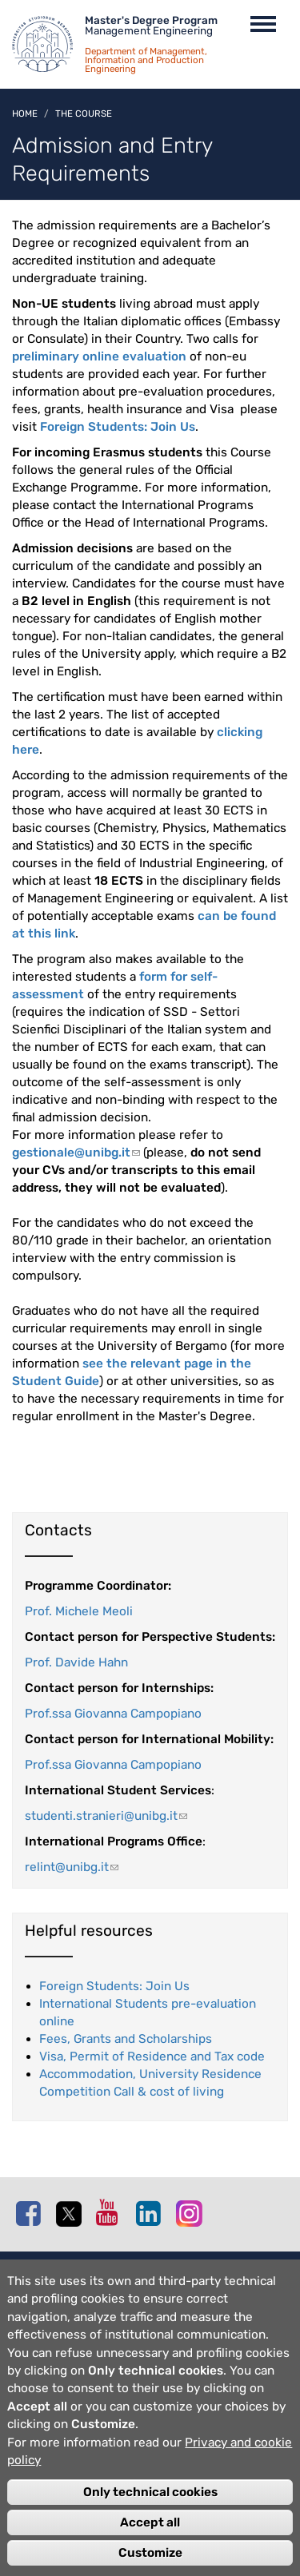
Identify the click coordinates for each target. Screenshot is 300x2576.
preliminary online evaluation (99, 356)
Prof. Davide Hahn (76, 1662)
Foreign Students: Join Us (117, 427)
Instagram (192, 2213)
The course (83, 113)
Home (25, 113)
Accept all (150, 2537)
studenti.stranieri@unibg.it (106, 1816)
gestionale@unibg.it (76, 1152)
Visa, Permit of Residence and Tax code (152, 2056)
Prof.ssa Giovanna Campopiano (113, 1713)
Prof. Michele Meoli (79, 1611)
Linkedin (152, 2213)
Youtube (112, 2212)
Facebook (32, 2213)
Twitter (72, 2214)
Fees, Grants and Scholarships (125, 2039)
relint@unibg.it (71, 1867)
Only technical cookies (150, 2507)
